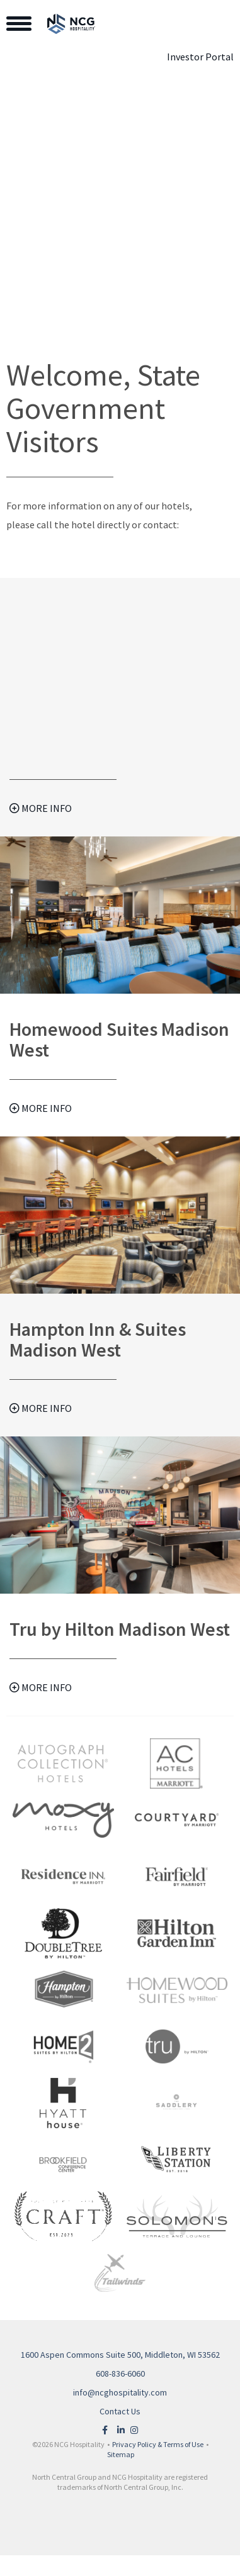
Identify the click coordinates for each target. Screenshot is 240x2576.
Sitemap (120, 2454)
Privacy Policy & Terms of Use (157, 2444)
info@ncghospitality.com (120, 2392)
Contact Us (120, 2411)
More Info (40, 808)
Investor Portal (200, 56)
